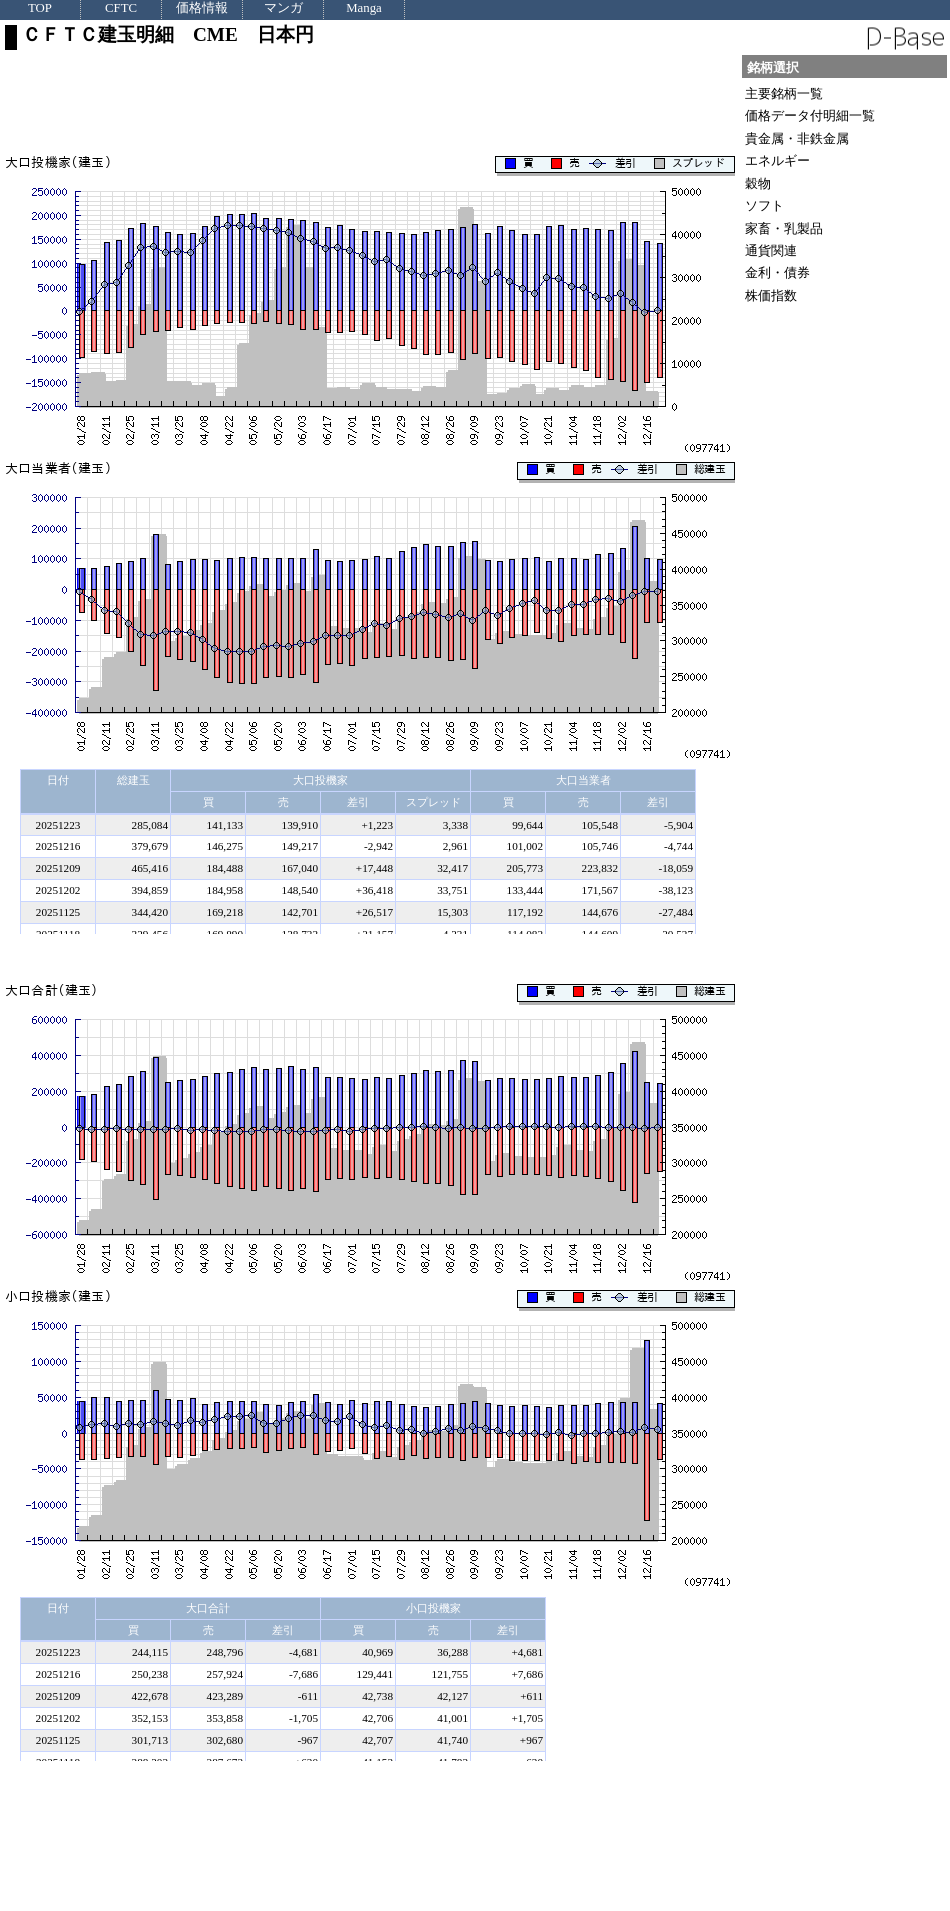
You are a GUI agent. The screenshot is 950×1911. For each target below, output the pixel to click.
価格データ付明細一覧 (810, 115)
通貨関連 (771, 250)
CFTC (121, 8)
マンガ (283, 8)
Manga (364, 8)
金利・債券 (777, 272)
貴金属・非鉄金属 (797, 138)
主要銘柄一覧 (784, 93)
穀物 (758, 183)
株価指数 (771, 295)
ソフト (764, 205)
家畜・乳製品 (784, 228)
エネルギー (777, 160)
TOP (40, 8)
